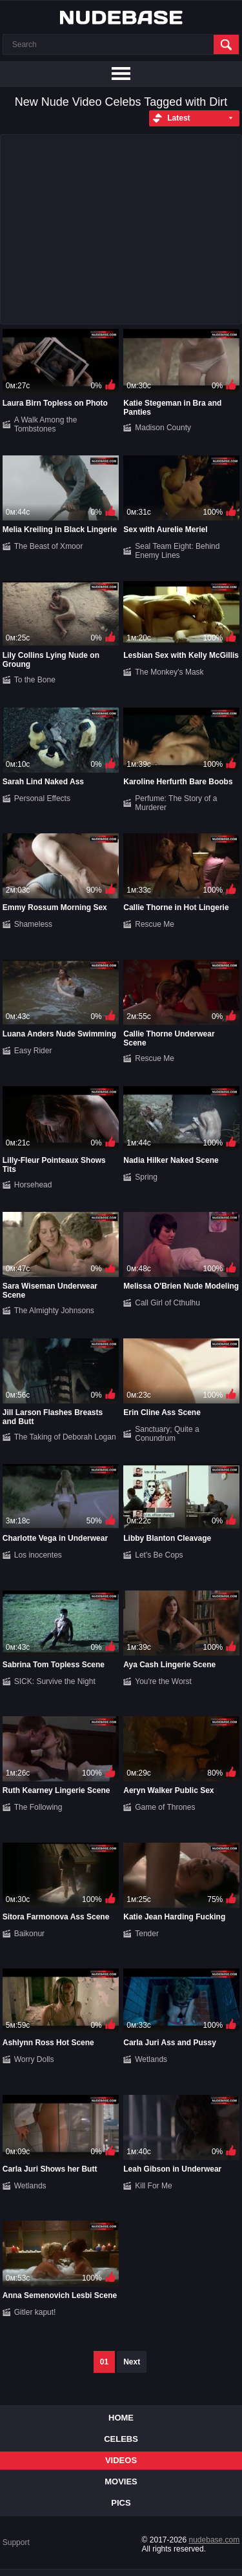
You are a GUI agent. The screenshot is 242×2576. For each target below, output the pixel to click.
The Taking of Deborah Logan (65, 1437)
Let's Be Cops (159, 1555)
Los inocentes (38, 1555)
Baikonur (29, 1933)
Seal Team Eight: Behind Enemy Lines (177, 551)
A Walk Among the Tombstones (45, 424)
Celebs (121, 2439)
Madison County (163, 427)
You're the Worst (163, 1681)
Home (121, 2417)
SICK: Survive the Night (55, 1681)
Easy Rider (33, 1050)
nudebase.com (214, 2539)
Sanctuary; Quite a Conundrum (167, 1434)
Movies (121, 2481)
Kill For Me (153, 2185)
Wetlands (151, 2059)
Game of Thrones (165, 1807)
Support (16, 2542)
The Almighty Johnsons (54, 1310)
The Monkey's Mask (169, 672)
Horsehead (33, 1184)
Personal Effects (42, 798)
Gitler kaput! (35, 2312)
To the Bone (34, 679)
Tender (147, 1933)
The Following (38, 1807)
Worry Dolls (34, 2059)
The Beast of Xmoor (48, 546)
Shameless (33, 924)
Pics (120, 2503)
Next (131, 2361)
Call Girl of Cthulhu (167, 1302)
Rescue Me (154, 924)
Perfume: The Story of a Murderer (176, 803)
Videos (121, 2460)
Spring (146, 1177)
